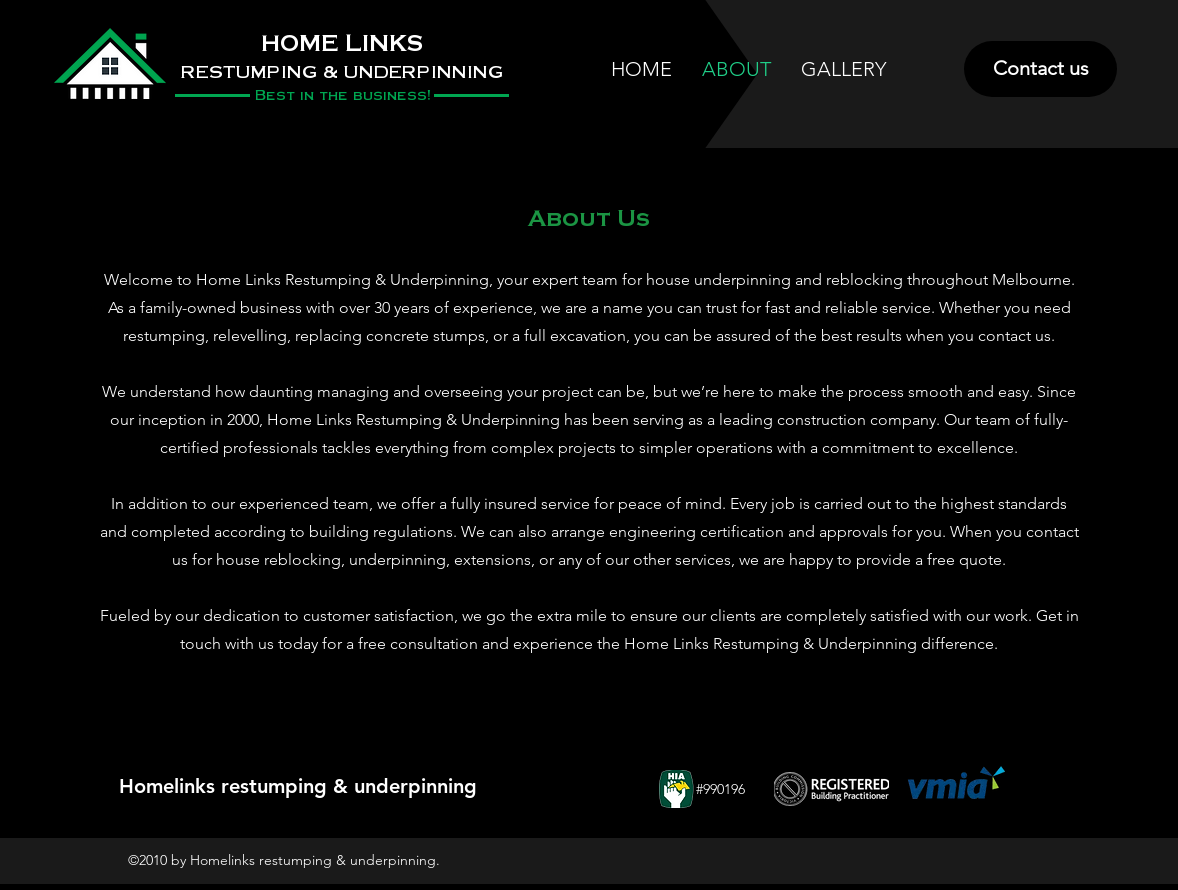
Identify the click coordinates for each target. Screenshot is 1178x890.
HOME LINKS (342, 44)
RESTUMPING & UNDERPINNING (342, 71)
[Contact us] (1040, 69)
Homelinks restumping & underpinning (298, 786)
